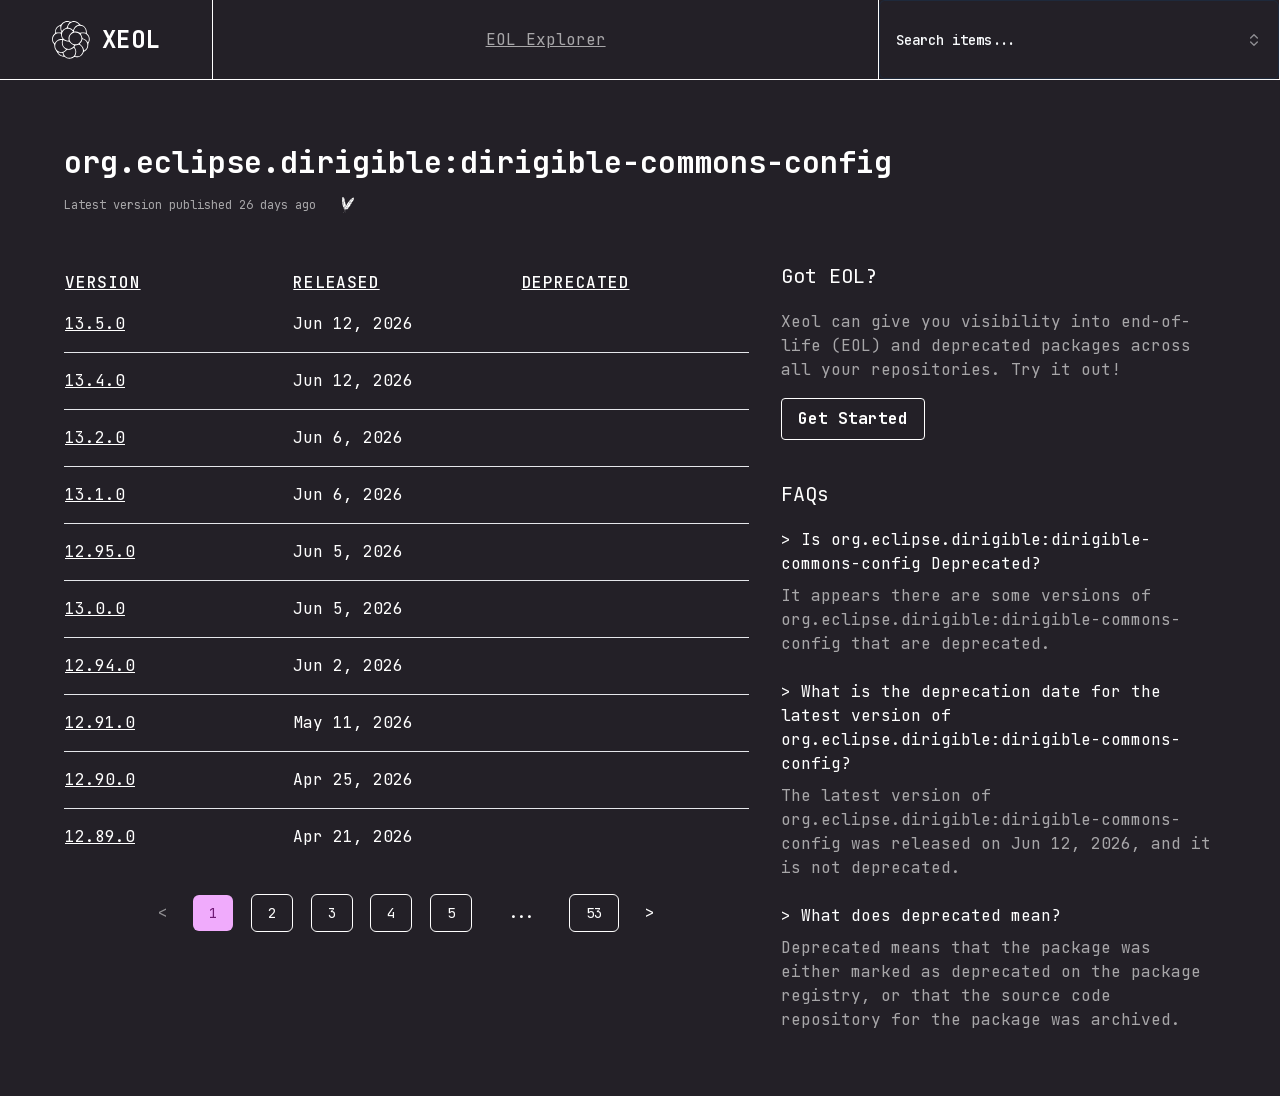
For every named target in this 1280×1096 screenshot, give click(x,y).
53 (594, 913)
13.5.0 (95, 323)
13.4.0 (95, 380)
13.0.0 (95, 608)
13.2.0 (95, 437)
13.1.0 (95, 494)
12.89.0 (100, 836)
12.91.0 (100, 722)
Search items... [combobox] (1079, 40)
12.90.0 (100, 779)
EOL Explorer (546, 39)
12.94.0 (100, 665)
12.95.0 (100, 551)
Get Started (853, 418)
